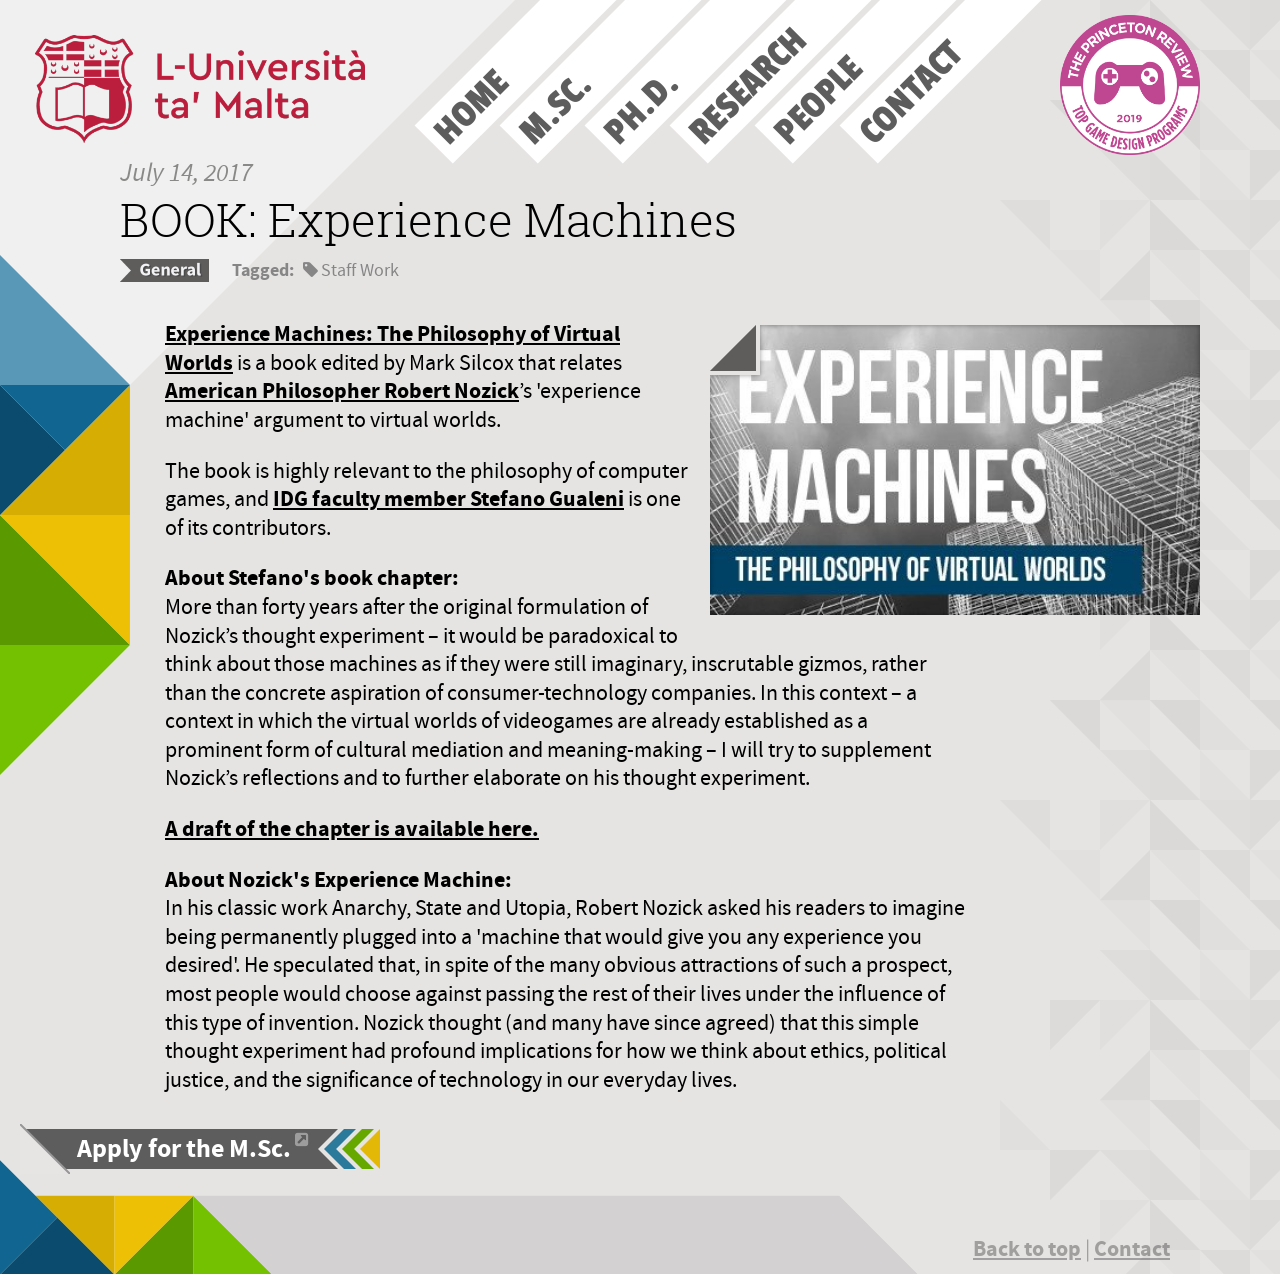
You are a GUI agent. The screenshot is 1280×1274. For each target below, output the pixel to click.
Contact (1132, 1248)
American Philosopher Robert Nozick (342, 390)
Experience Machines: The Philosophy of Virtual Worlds (392, 348)
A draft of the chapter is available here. (352, 828)
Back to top (1027, 1248)
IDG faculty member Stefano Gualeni (448, 498)
